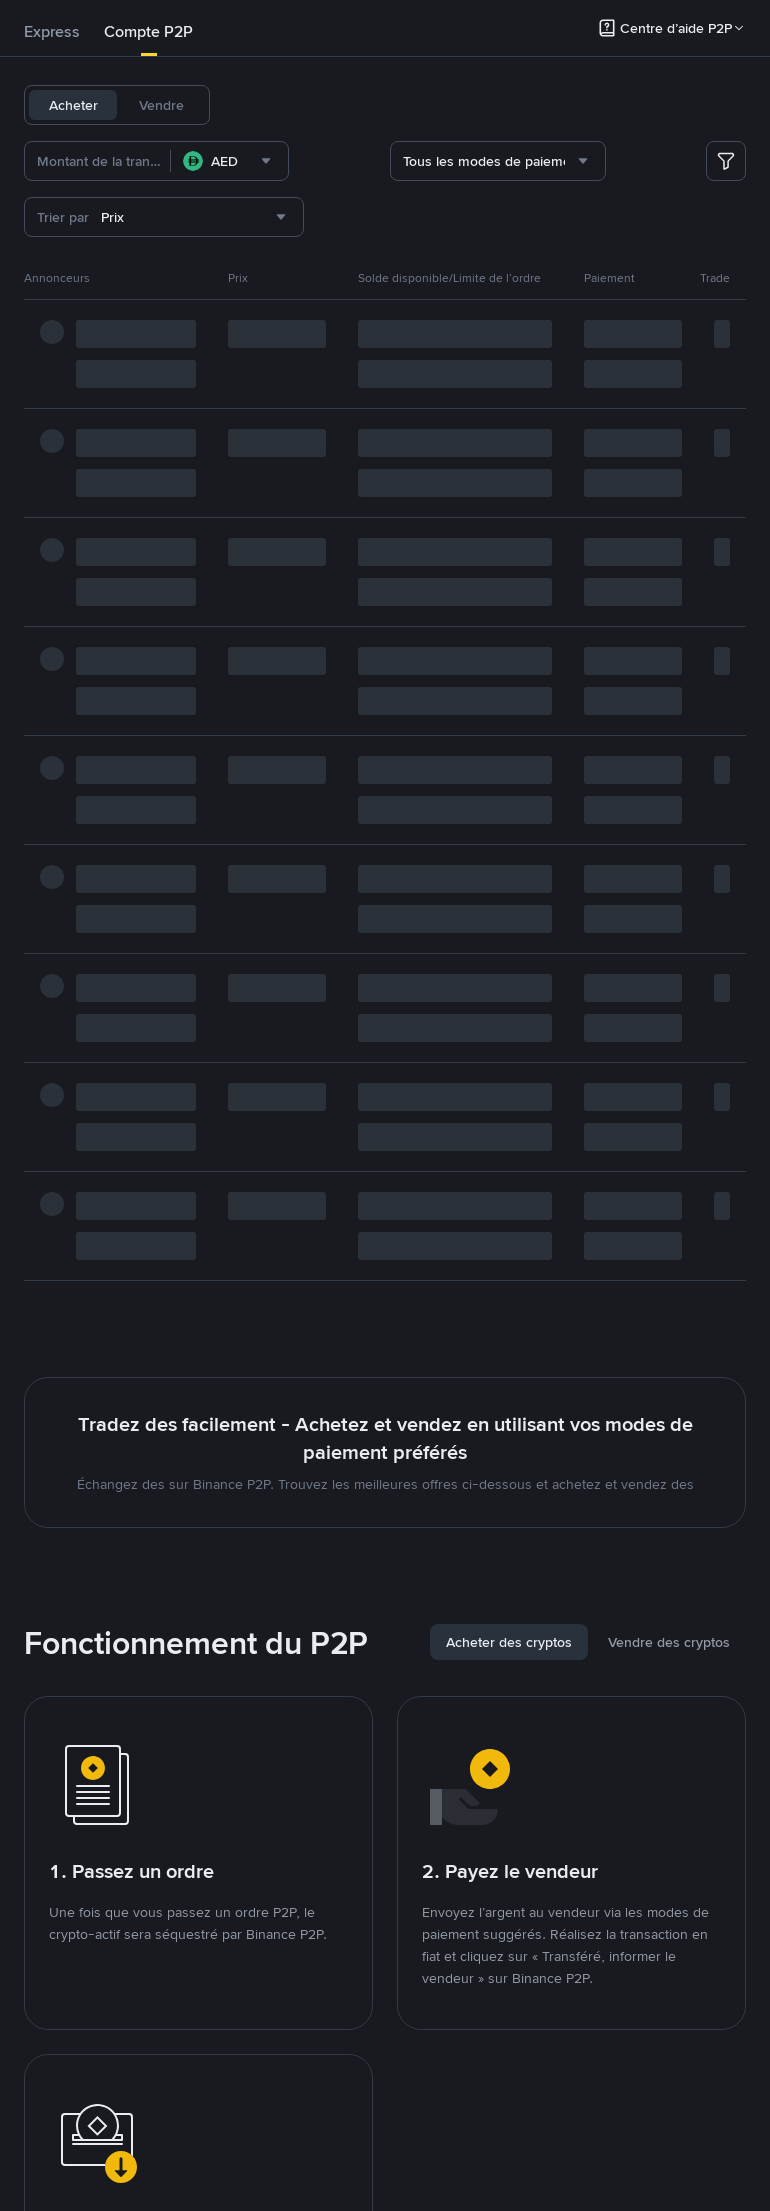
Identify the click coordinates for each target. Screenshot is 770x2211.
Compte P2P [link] (148, 31)
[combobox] (229, 161)
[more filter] (726, 161)
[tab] (52, 32)
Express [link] (52, 31)
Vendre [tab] (161, 105)
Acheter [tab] (73, 105)
